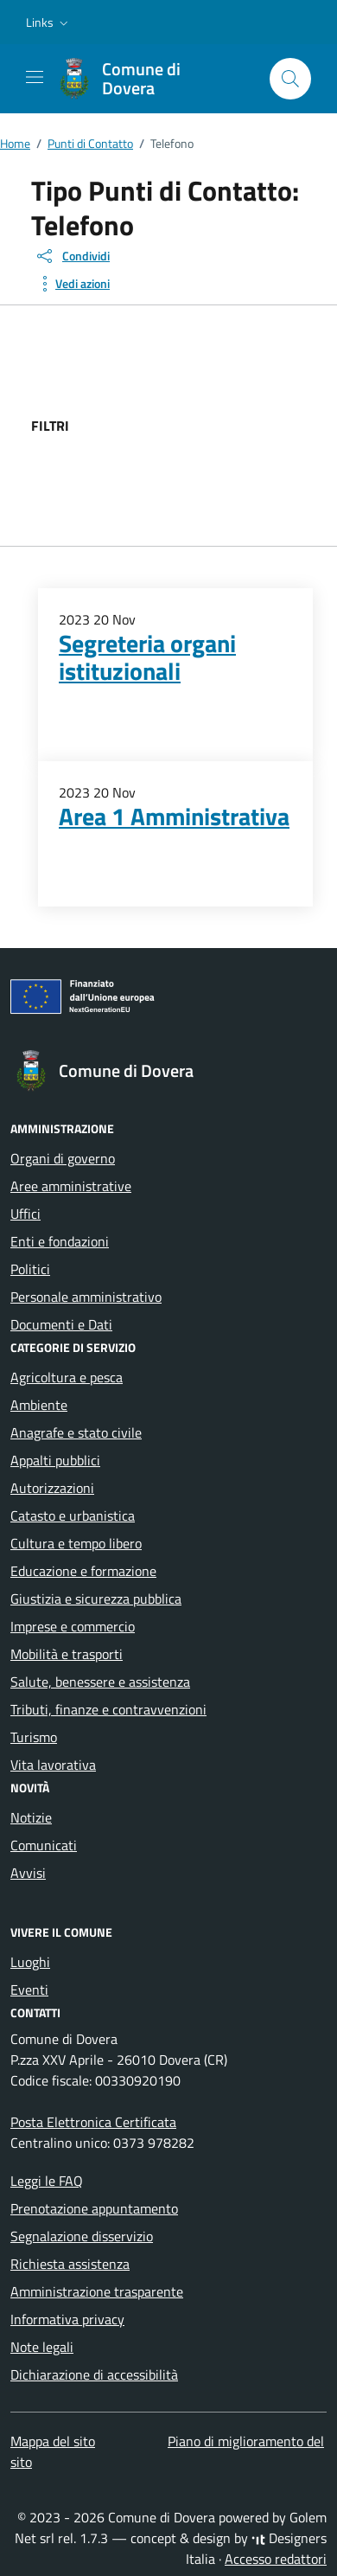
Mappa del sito (52, 2441)
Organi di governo (62, 1158)
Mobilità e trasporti (66, 1654)
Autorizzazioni (52, 1487)
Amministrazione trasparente (96, 2291)
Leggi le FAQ (46, 2180)
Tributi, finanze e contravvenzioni (108, 1709)
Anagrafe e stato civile (76, 1432)
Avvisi (28, 1872)
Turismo (33, 1737)
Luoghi (30, 1961)
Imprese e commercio (72, 1626)
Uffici (25, 1213)
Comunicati (43, 1845)
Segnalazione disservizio (81, 2236)
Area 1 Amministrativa (174, 816)
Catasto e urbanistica (72, 1515)
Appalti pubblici (55, 1460)
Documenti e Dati (61, 1324)
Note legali (41, 2346)
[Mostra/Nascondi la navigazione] (34, 77)
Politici (30, 1269)
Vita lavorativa (53, 1764)
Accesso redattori (276, 2558)
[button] (49, 22)
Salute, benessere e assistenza (100, 1681)
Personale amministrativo (86, 1296)
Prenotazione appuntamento (94, 2208)
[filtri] (198, 425)
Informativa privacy (67, 2319)
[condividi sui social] (72, 256)
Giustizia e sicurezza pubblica (95, 1598)
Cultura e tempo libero (76, 1543)
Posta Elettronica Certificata (93, 2121)
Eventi (29, 1989)
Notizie (31, 1817)
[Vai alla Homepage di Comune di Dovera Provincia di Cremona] (155, 78)
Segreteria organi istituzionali (147, 657)
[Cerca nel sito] (290, 78)
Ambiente (38, 1404)
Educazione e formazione (83, 1570)
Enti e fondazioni (59, 1241)
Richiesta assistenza (70, 2263)
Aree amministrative (70, 1186)
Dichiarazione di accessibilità (94, 2374)
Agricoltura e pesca (66, 1377)
